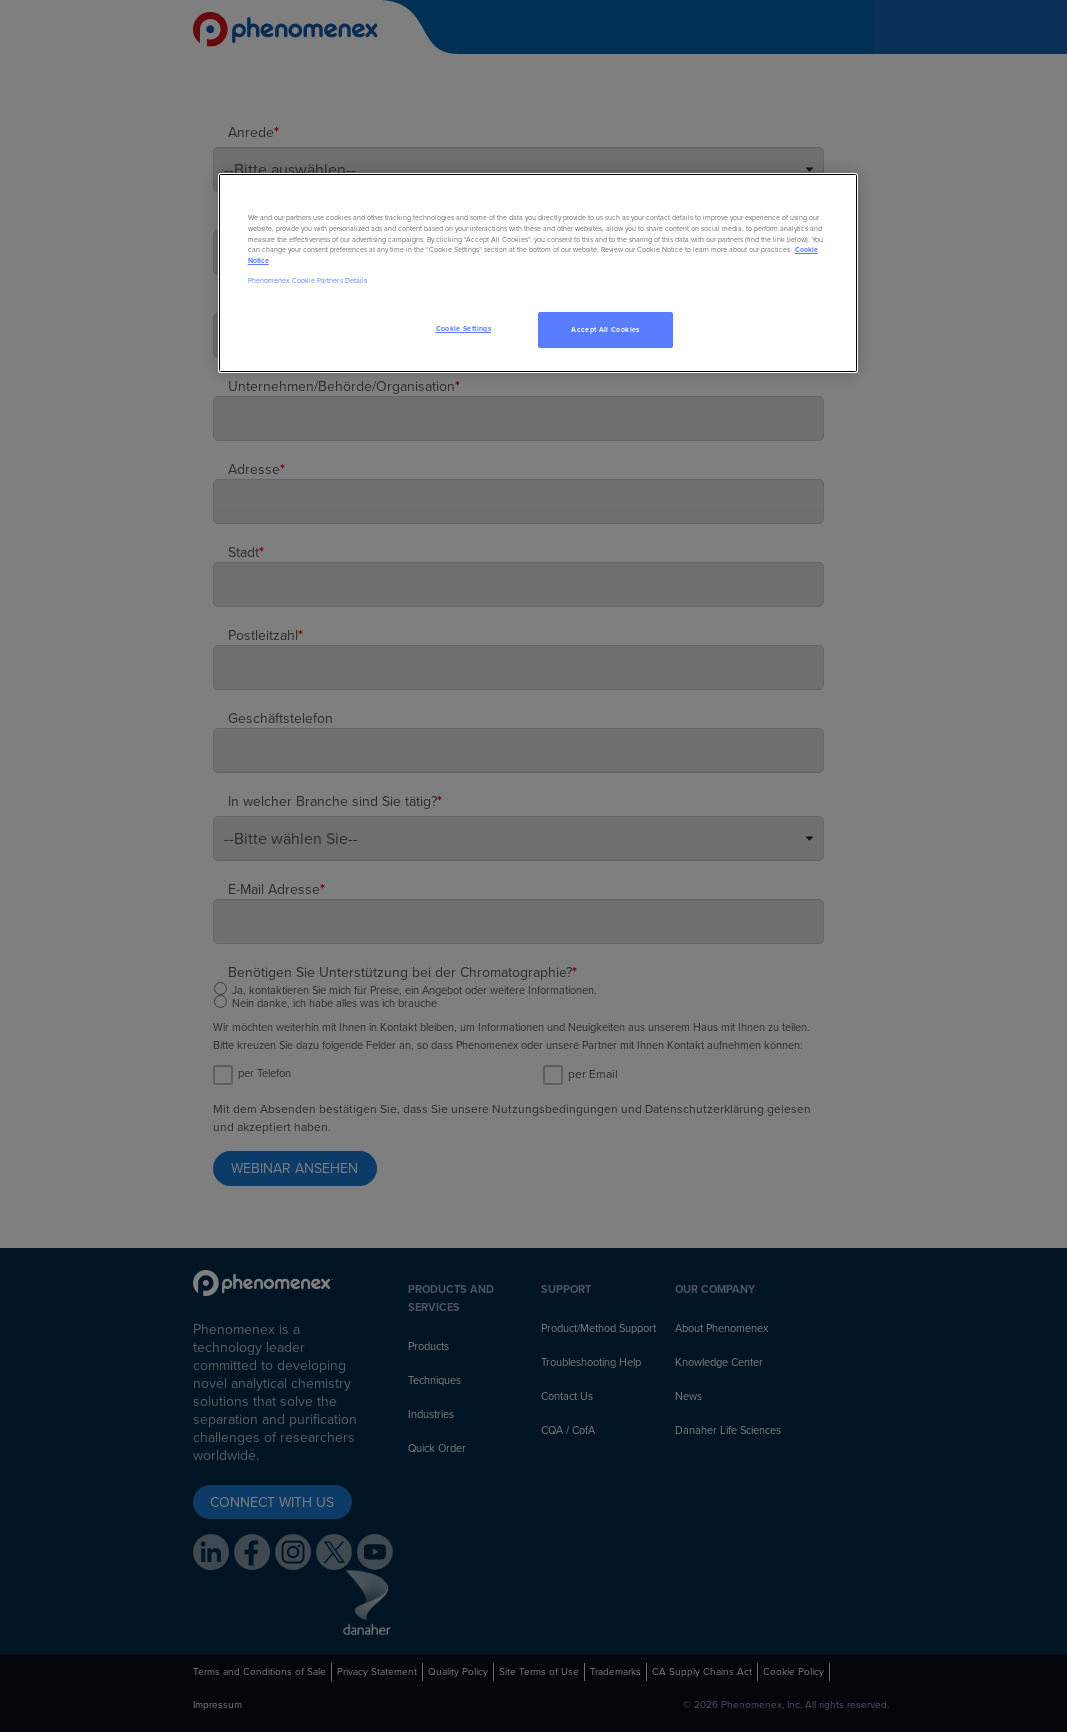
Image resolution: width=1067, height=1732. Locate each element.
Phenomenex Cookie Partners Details (307, 280)
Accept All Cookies (605, 329)
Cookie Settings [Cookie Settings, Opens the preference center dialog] (463, 328)
